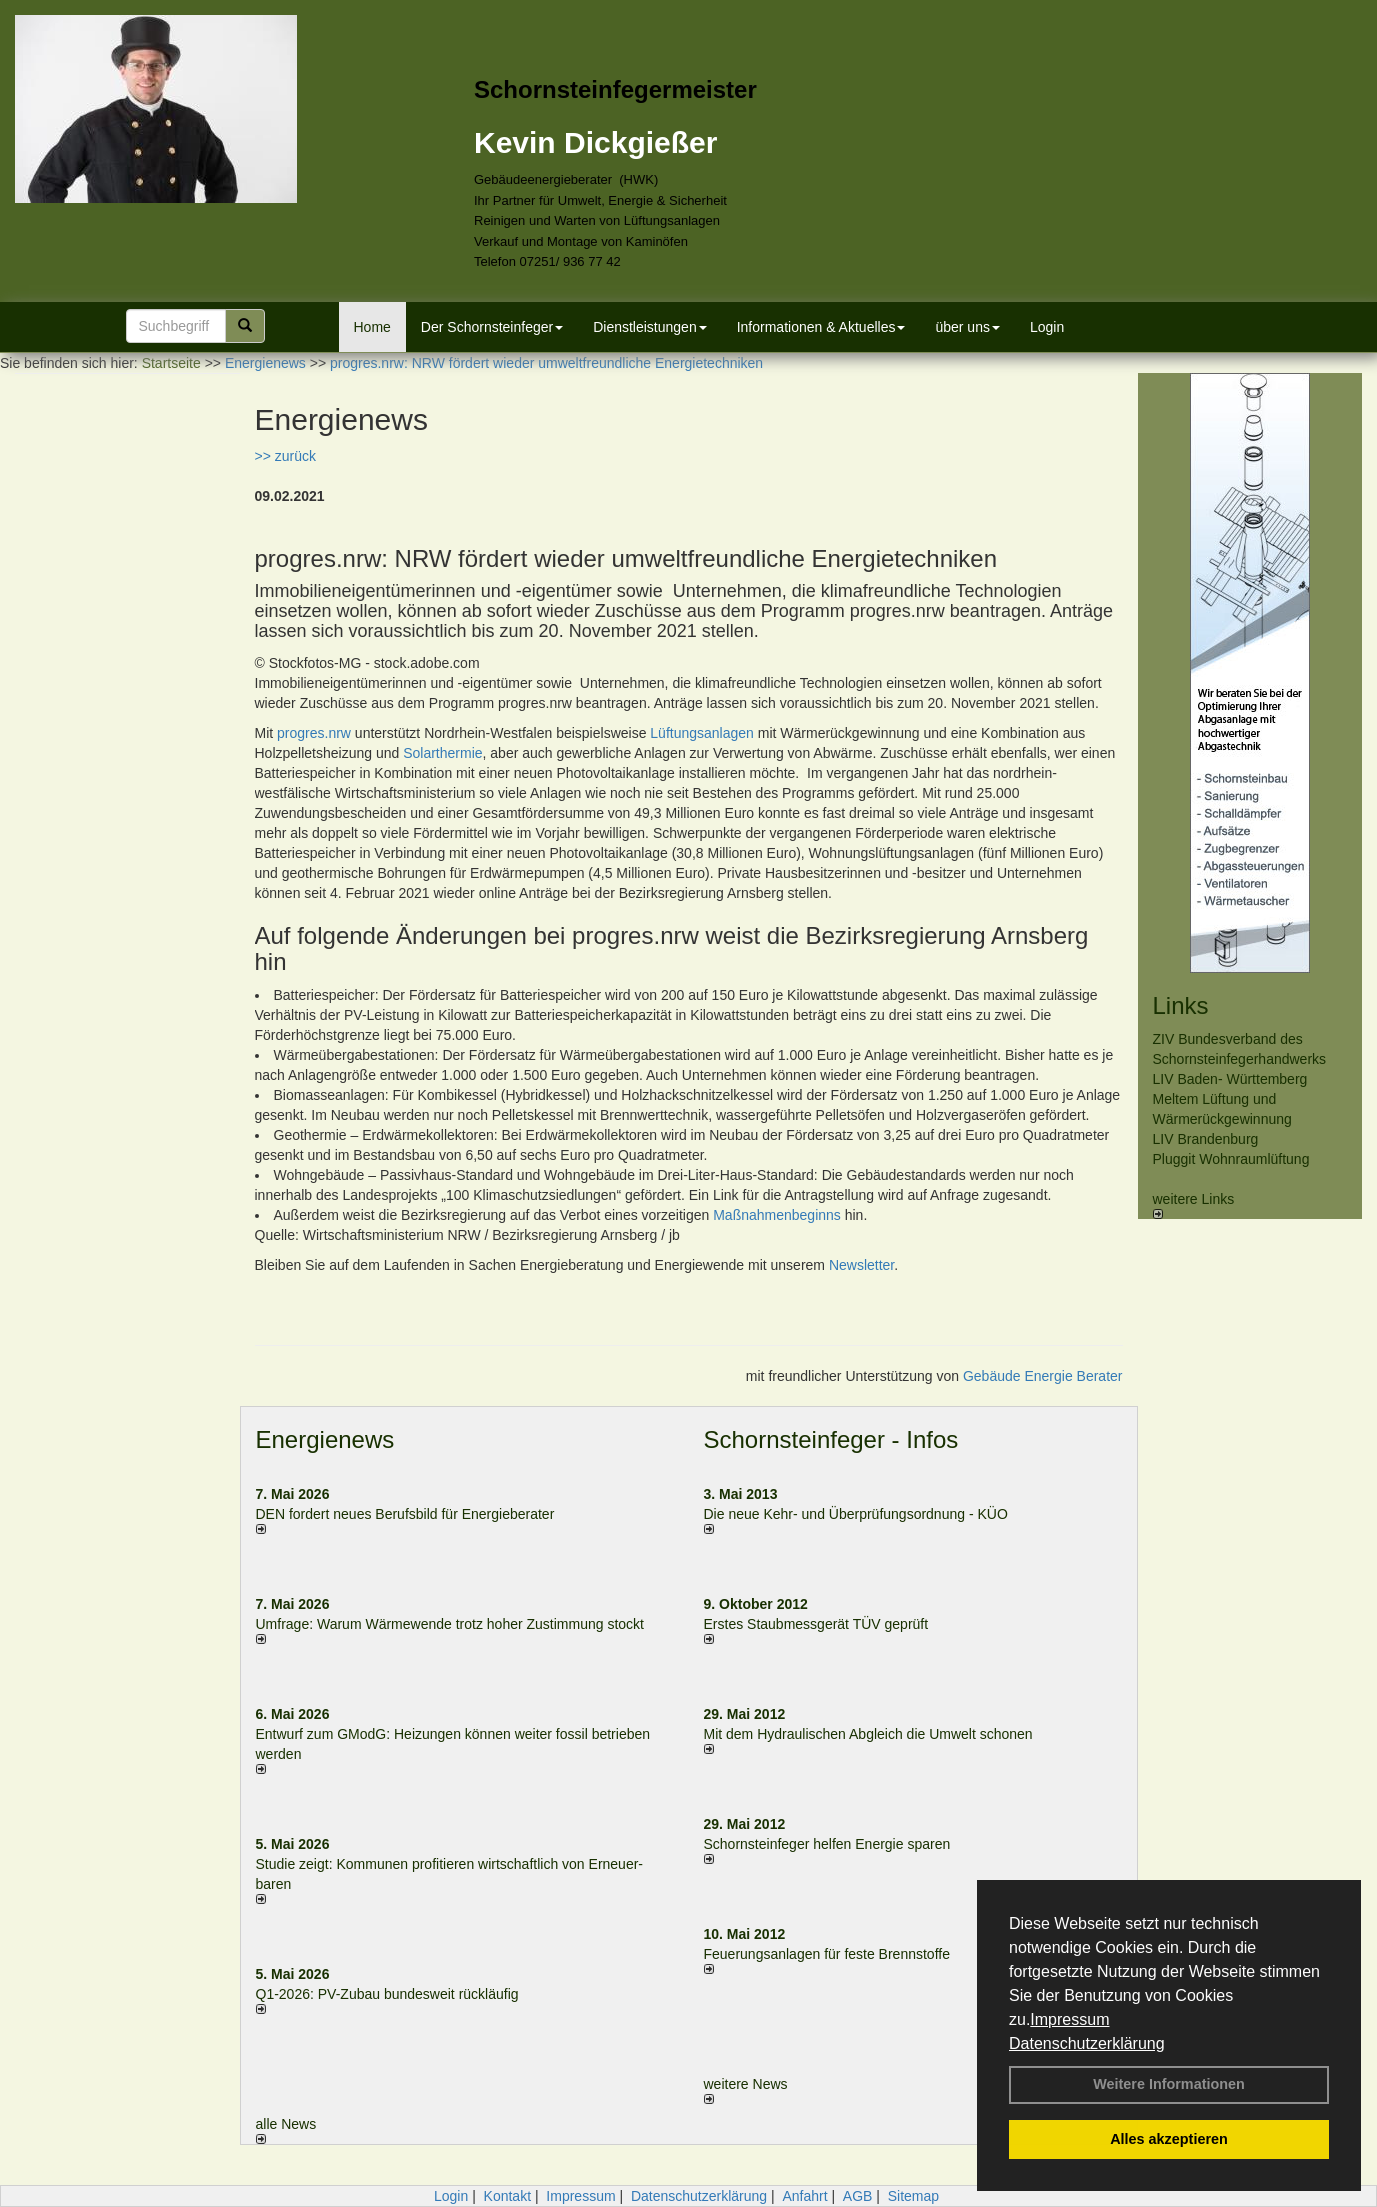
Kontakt (507, 2196)
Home (372, 327)
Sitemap (913, 2196)
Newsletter (861, 1265)
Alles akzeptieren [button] (1169, 2139)
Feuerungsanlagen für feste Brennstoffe (827, 1954)
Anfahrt (804, 2196)
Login (1047, 327)
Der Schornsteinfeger (492, 327)
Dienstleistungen (650, 327)
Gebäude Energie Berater (1043, 1376)
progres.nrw (314, 733)
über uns (967, 327)
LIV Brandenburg (1206, 1139)
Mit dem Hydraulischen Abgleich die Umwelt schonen (868, 1734)
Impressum (1069, 2019)
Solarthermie (442, 753)
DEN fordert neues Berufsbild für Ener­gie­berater (405, 1514)
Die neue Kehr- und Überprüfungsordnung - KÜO (856, 1514)
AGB (858, 2196)
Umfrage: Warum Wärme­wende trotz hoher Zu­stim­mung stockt (450, 1624)
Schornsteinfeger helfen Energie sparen (827, 1844)
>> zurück (285, 456)
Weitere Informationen (1169, 2084)
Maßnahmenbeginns (777, 1215)
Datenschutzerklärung (1087, 2043)
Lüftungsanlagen (702, 733)
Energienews (325, 1439)
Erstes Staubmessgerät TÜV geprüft (816, 1624)
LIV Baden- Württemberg (1230, 1079)
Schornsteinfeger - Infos (831, 1439)
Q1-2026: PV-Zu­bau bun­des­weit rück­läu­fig (387, 1994)
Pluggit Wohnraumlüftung (1231, 1159)
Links (1181, 1005)
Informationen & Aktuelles (821, 327)
